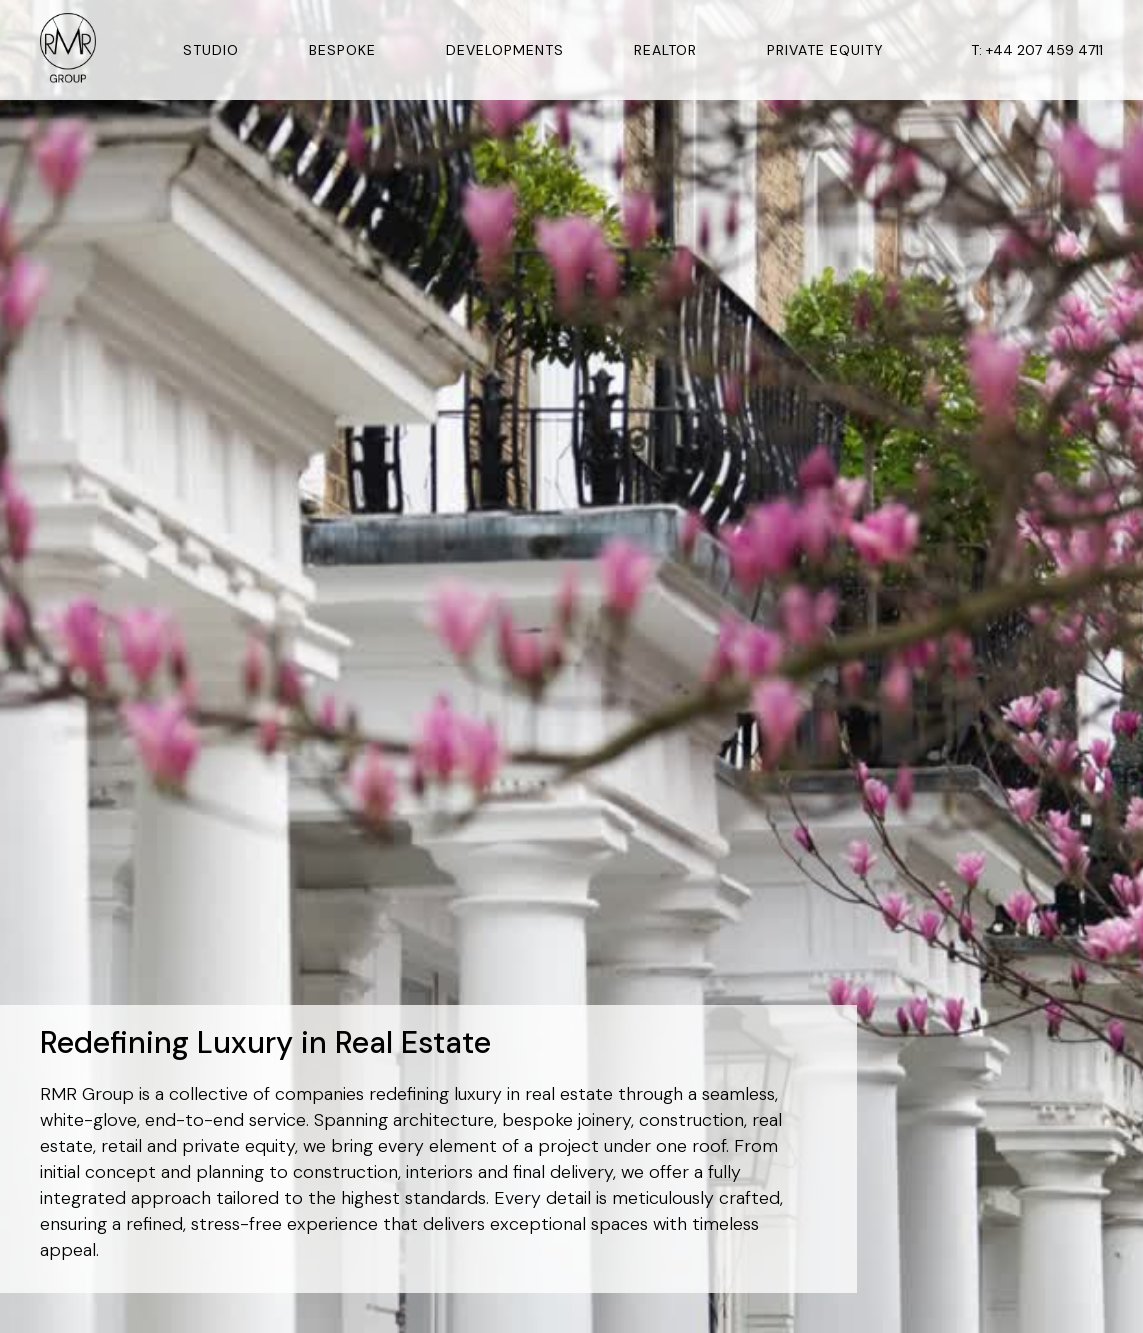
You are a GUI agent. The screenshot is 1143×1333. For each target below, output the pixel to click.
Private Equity (825, 50)
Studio (211, 50)
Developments (505, 50)
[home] (68, 50)
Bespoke (342, 50)
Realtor (665, 50)
